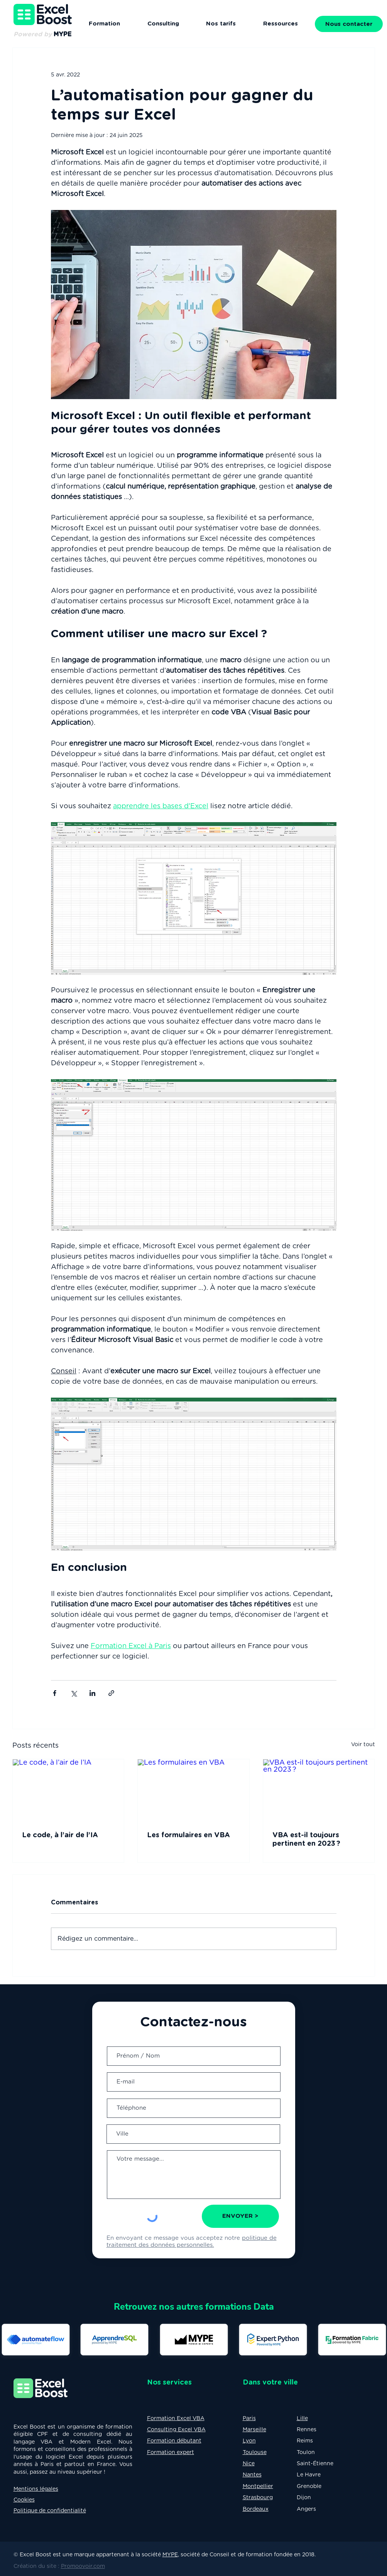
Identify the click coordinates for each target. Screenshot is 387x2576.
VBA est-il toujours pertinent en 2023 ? (306, 1839)
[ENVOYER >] (240, 2216)
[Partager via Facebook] (54, 1693)
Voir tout (363, 1744)
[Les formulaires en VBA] (193, 1790)
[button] (281, 23)
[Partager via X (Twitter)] (73, 1693)
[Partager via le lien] (111, 1693)
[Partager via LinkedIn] (92, 1693)
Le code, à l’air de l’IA (61, 1835)
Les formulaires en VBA (188, 1835)
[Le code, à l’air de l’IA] (68, 1790)
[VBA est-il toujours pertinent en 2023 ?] (319, 1790)
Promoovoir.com (83, 2566)
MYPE (170, 2554)
